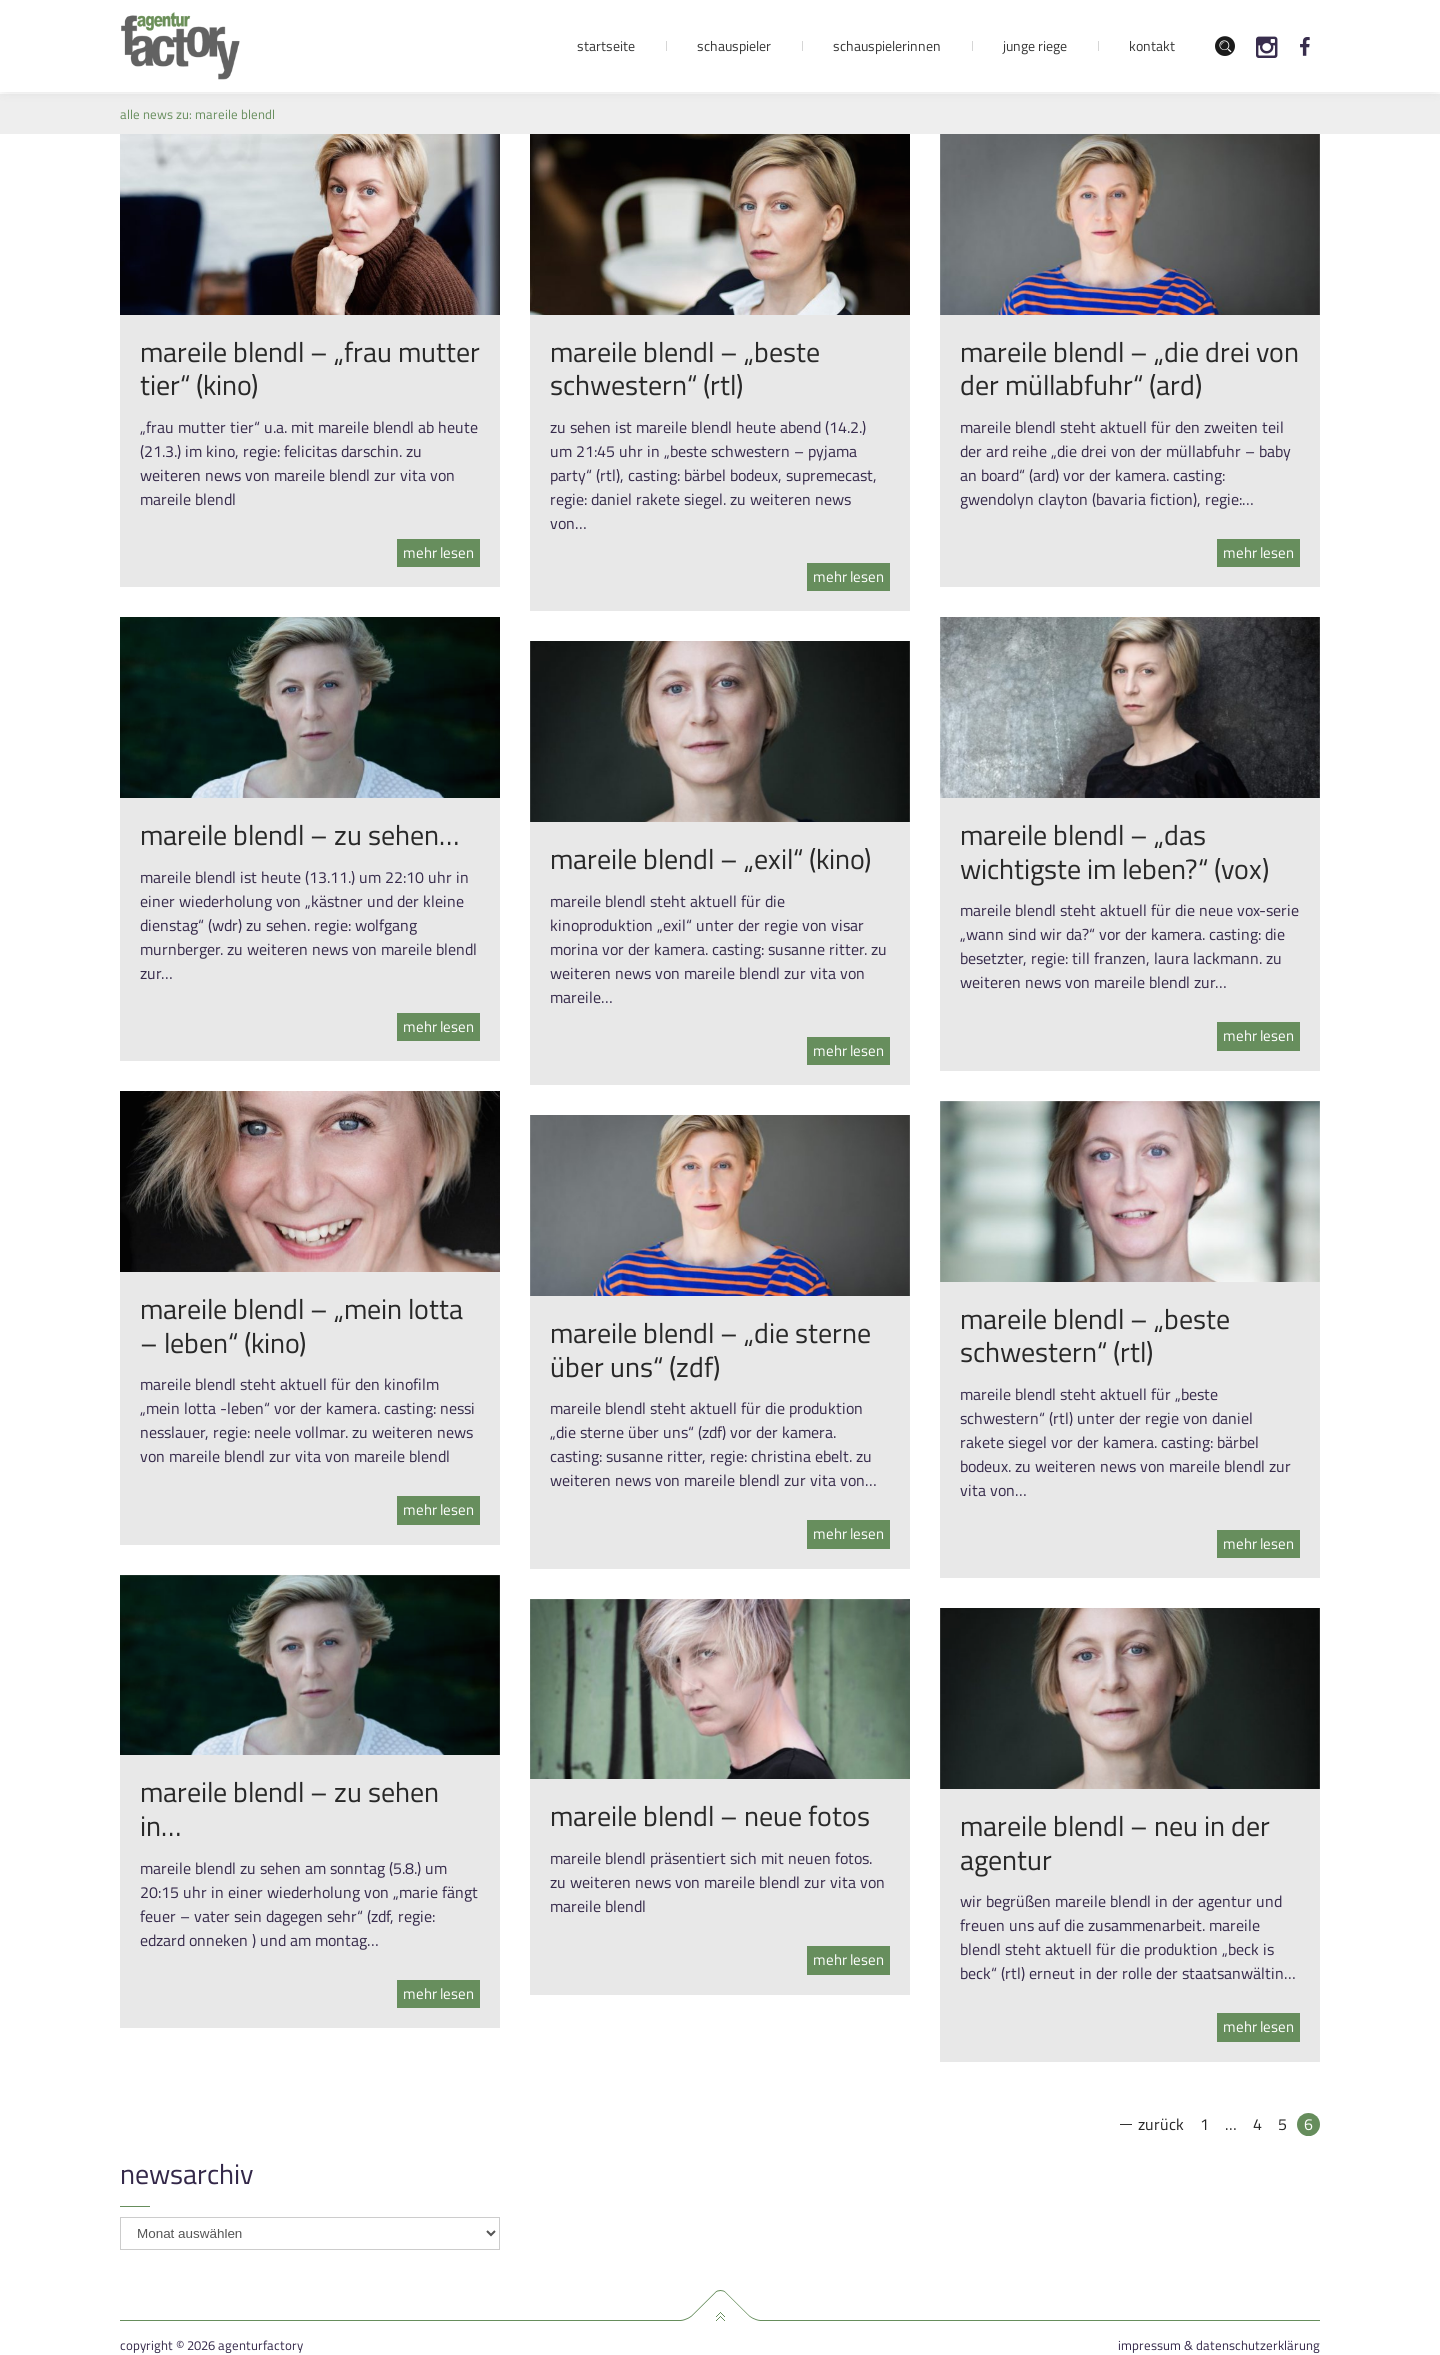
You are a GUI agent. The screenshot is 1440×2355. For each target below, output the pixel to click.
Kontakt (1152, 45)
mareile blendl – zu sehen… (299, 834)
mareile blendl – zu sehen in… (289, 1808)
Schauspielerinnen (887, 45)
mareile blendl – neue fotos (710, 1815)
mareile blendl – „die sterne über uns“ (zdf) (710, 1349)
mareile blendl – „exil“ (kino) (710, 858)
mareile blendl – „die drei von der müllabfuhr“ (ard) (1129, 368)
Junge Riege (1035, 45)
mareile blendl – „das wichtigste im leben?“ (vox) (1114, 851)
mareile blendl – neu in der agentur (1115, 1842)
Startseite (606, 45)
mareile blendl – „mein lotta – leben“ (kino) (301, 1325)
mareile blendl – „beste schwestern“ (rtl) (685, 368)
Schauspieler (734, 45)
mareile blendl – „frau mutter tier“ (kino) (310, 368)
